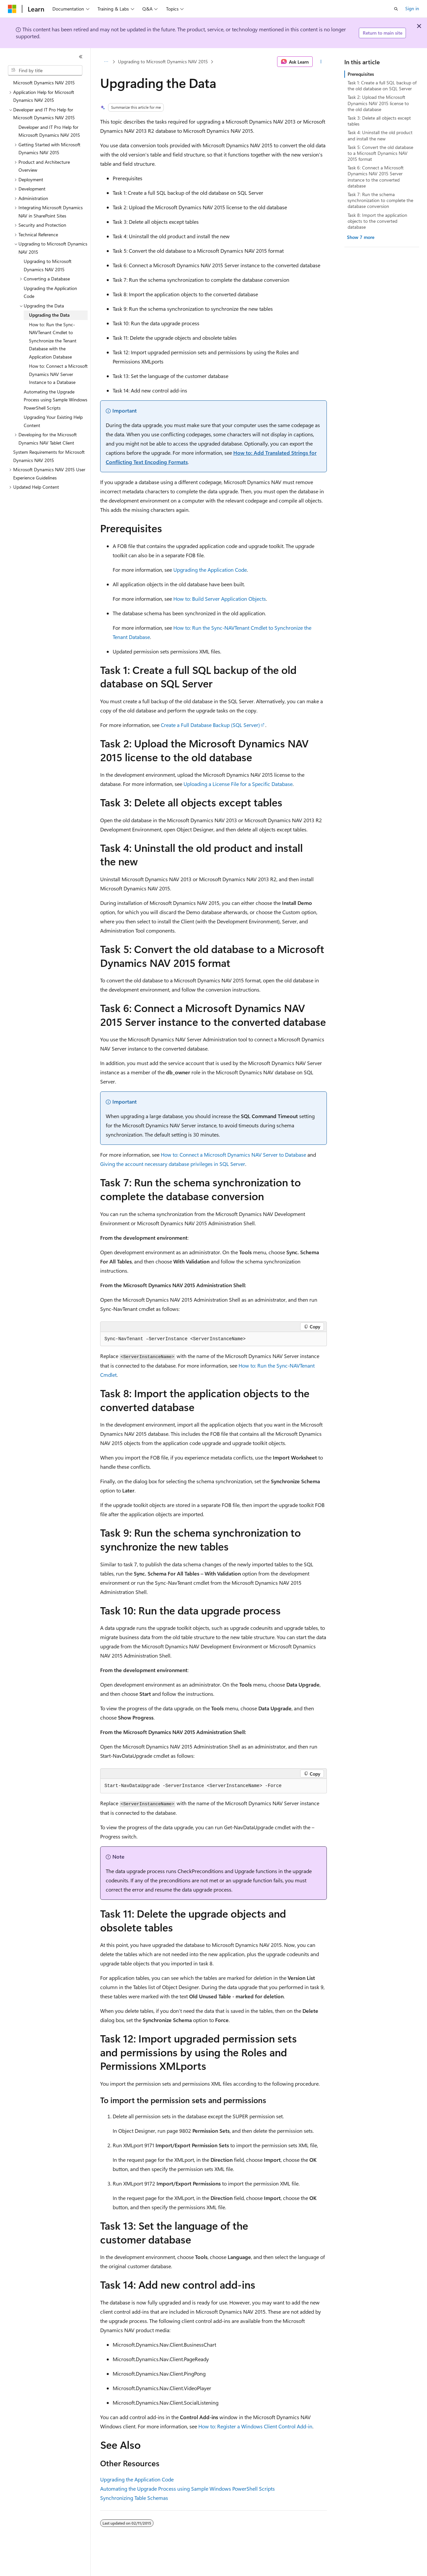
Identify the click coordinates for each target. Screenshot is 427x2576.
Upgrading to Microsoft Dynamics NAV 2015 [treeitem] (47, 265)
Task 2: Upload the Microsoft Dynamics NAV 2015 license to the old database (378, 103)
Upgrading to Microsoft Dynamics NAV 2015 (163, 61)
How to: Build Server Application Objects (219, 598)
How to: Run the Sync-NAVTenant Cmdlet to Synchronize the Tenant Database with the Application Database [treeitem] (52, 340)
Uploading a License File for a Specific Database (238, 783)
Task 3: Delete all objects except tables (379, 121)
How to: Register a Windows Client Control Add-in (255, 2426)
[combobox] (45, 70)
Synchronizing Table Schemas (134, 2497)
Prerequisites (361, 74)
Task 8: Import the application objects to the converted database (377, 221)
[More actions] (321, 61)
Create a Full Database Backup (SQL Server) (210, 724)
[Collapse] (81, 57)
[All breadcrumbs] (106, 61)
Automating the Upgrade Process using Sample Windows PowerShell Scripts (187, 2488)
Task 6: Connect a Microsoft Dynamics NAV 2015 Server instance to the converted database (376, 176)
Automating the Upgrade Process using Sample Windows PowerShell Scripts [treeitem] (55, 400)
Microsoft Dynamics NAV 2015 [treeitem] (44, 82)
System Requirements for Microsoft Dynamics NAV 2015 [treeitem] (49, 456)
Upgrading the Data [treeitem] (49, 315)
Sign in (412, 8)
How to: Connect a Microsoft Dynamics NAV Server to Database (233, 1154)
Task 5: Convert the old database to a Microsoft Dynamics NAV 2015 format (380, 153)
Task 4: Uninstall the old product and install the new (380, 135)
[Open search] (396, 9)
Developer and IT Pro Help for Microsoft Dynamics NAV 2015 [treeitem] (49, 131)
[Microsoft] (12, 9)
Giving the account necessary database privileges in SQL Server (172, 1163)
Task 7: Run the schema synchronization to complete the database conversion (380, 200)
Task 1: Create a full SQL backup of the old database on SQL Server (382, 85)
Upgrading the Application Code (210, 569)
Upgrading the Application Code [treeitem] (50, 292)
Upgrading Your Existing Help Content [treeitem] (53, 421)
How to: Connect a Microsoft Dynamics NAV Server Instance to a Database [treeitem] (58, 374)
